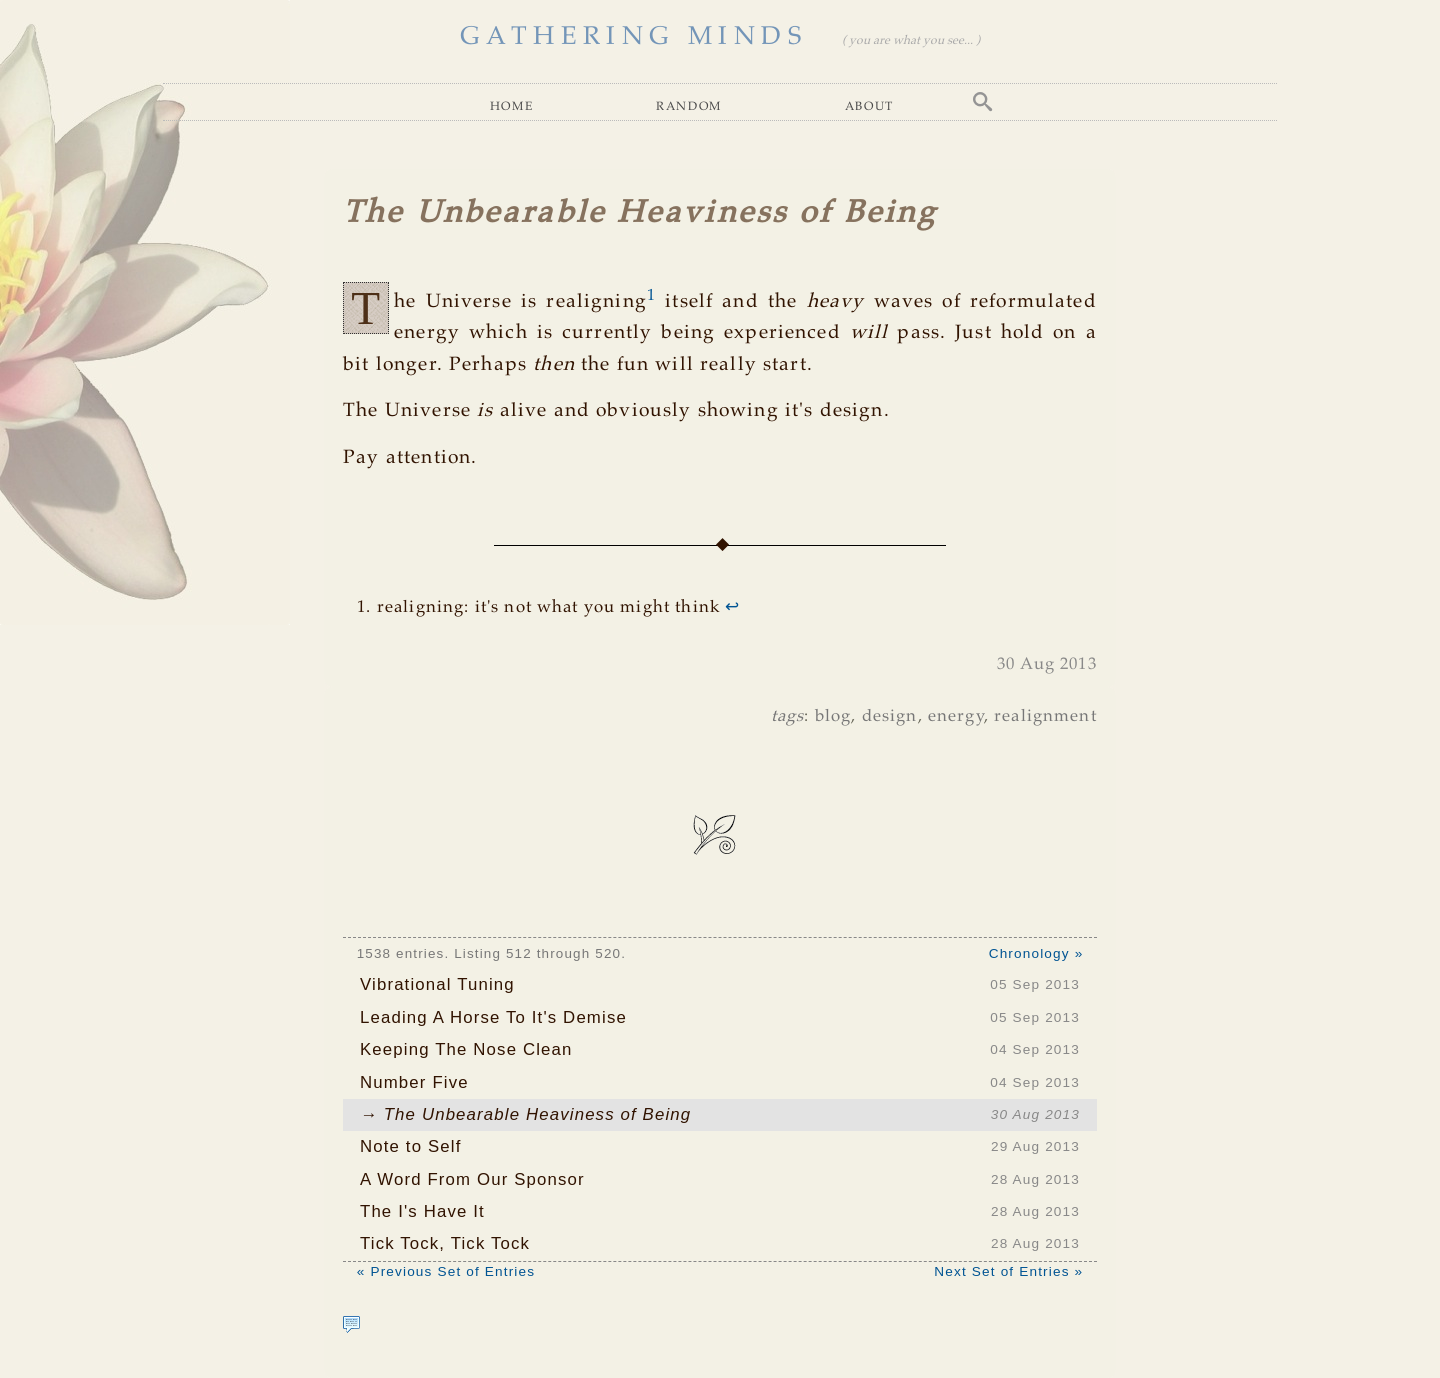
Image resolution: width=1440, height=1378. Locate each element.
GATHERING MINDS (633, 37)
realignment (1045, 716)
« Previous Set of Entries (446, 1271)
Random (689, 105)
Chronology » (1036, 953)
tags (788, 716)
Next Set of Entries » (1008, 1271)
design (890, 716)
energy (956, 716)
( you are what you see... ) (911, 40)
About (869, 105)
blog (833, 716)
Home (512, 105)
